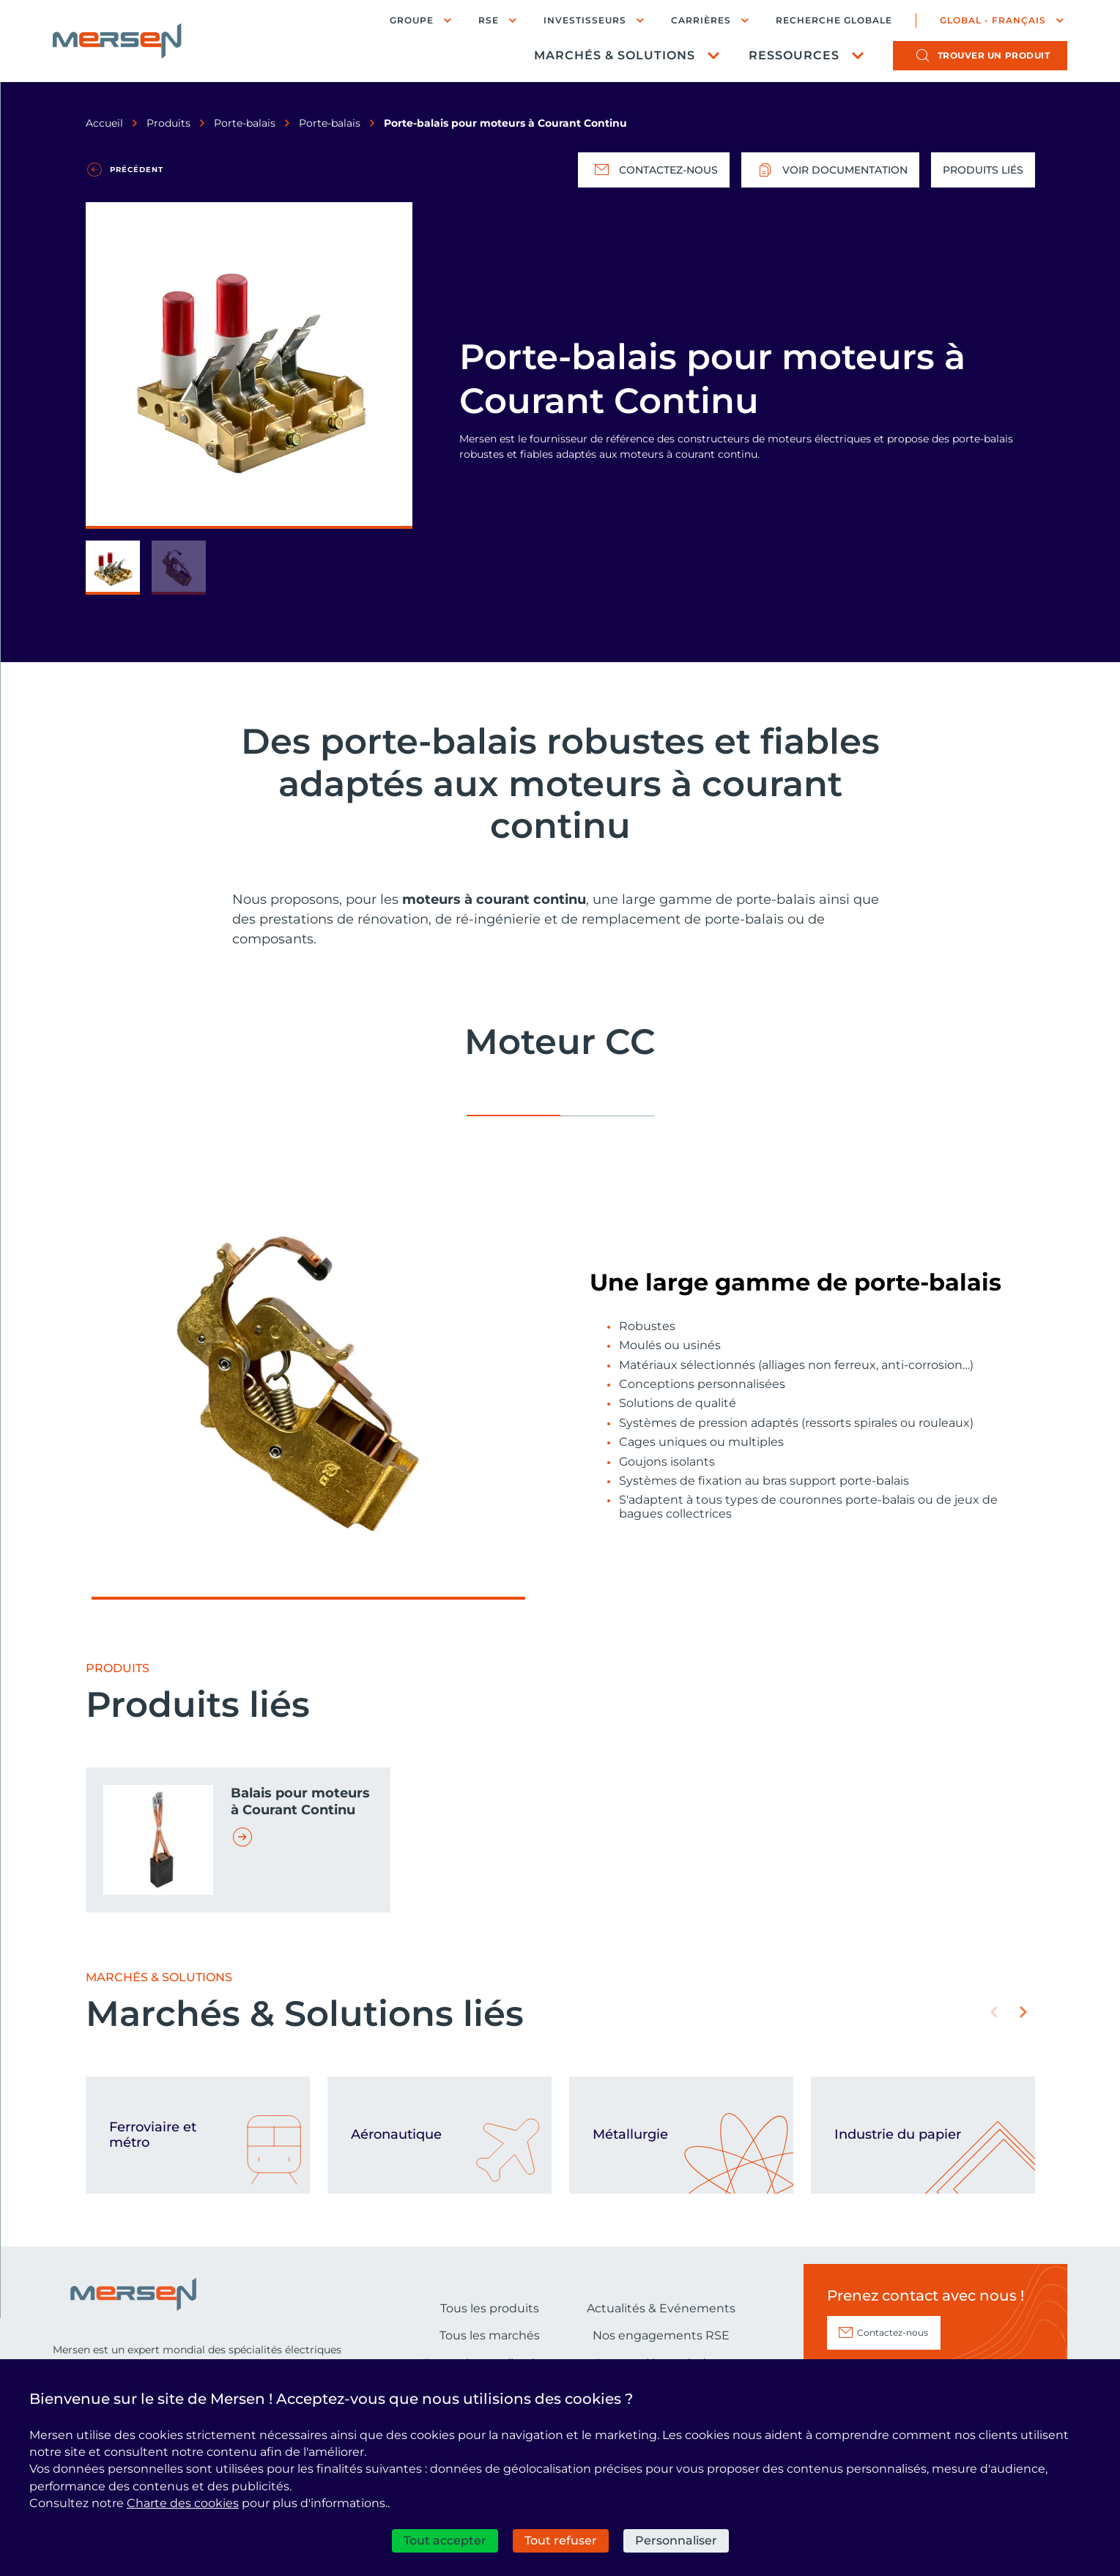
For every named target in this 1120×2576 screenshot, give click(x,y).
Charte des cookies (183, 2503)
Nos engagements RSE (661, 2335)
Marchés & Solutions (614, 55)
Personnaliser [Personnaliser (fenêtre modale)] (676, 2540)
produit (994, 55)
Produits (168, 123)
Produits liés (983, 170)
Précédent (136, 169)
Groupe (412, 20)
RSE (488, 20)
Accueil (104, 123)
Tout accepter (445, 2540)
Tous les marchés (490, 2335)
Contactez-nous (654, 170)
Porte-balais (244, 123)
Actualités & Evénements (661, 2308)
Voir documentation (830, 170)
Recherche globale (834, 20)
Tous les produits (489, 2308)
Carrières (701, 20)
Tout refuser (560, 2540)
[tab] (513, 1110)
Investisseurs (585, 20)
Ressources (794, 55)
